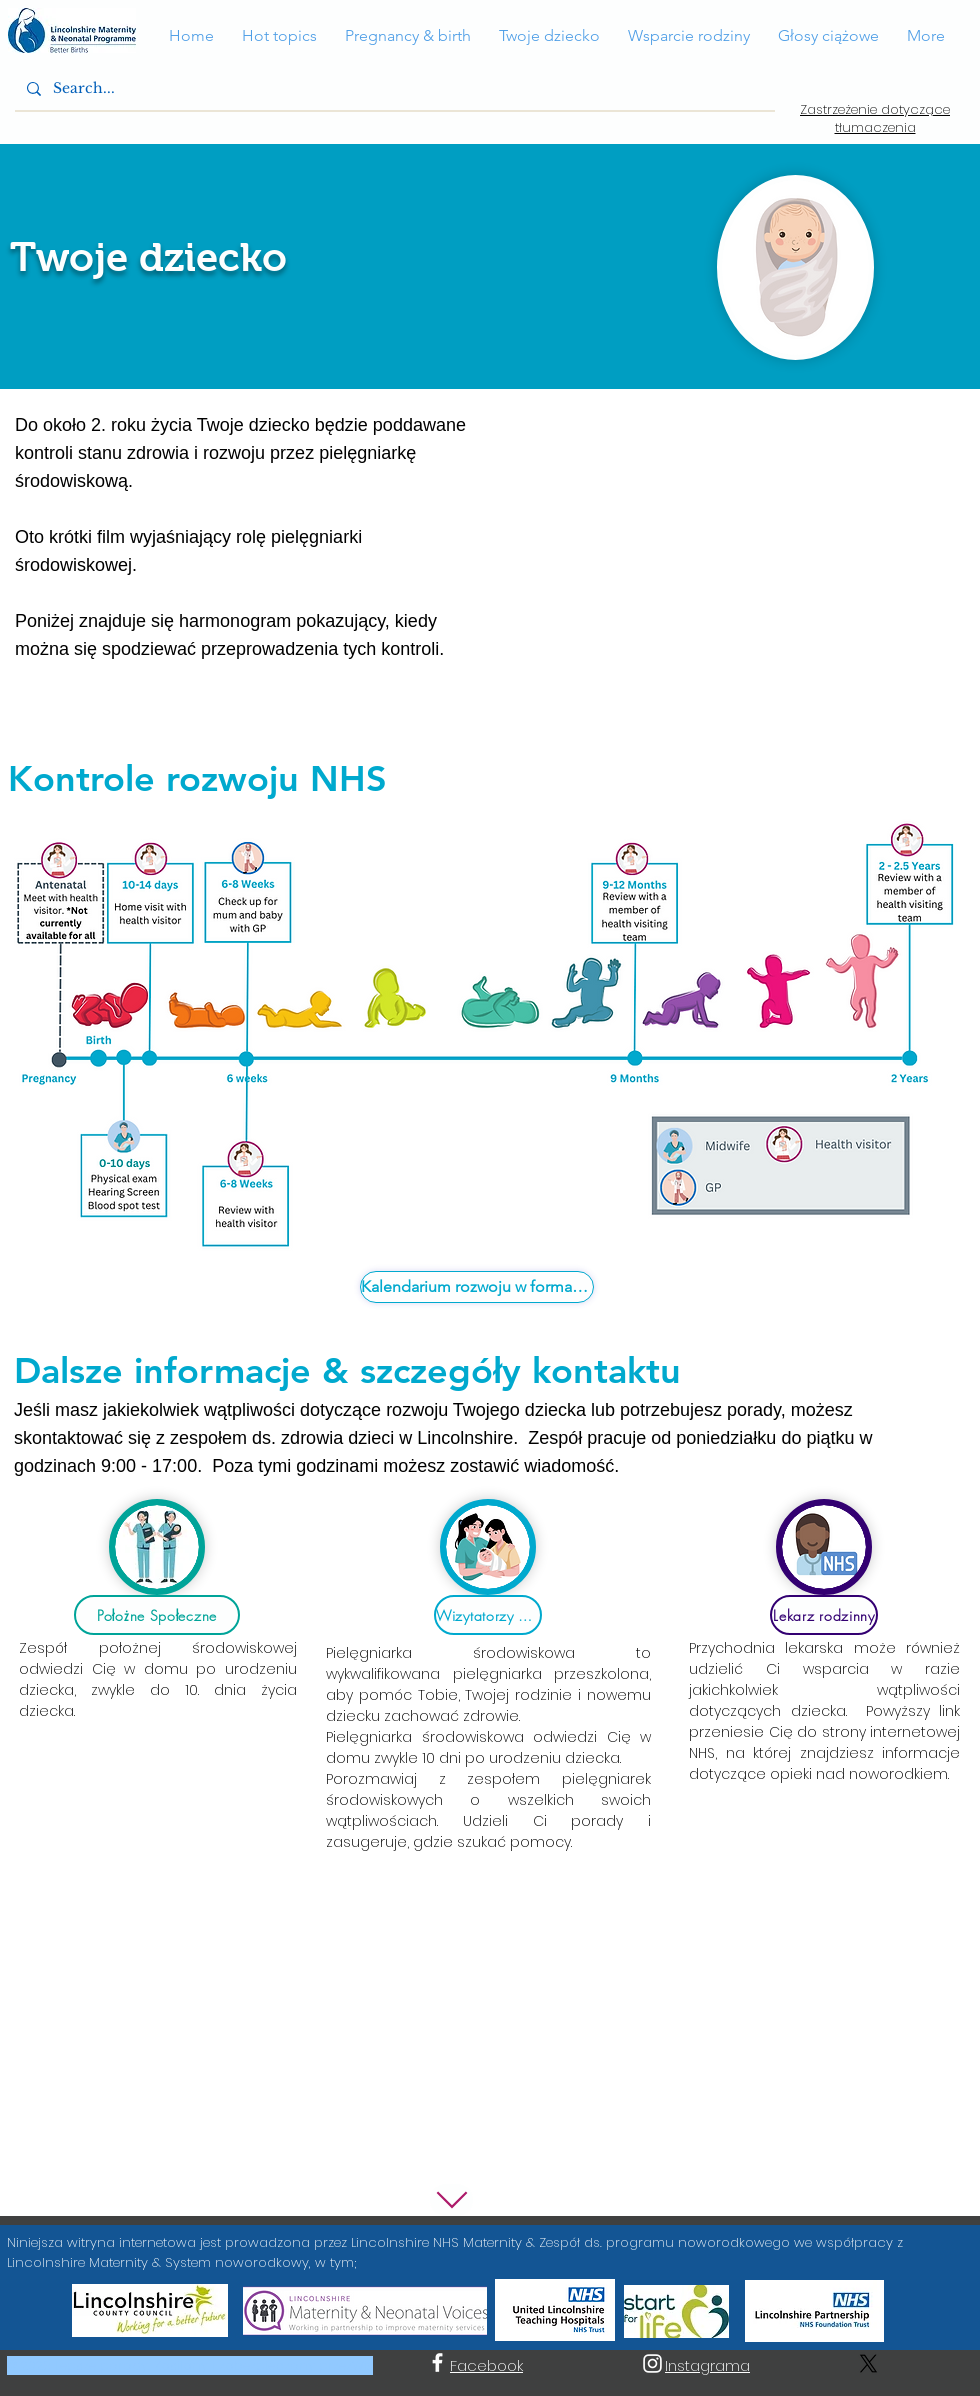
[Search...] (393, 88)
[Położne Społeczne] (157, 1615)
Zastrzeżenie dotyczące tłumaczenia (875, 118)
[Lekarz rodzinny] (824, 1615)
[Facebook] (437, 2362)
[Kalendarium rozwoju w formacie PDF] (477, 1287)
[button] (191, 36)
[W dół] (451, 2200)
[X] (868, 2363)
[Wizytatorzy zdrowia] (488, 1615)
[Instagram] (652, 2363)
